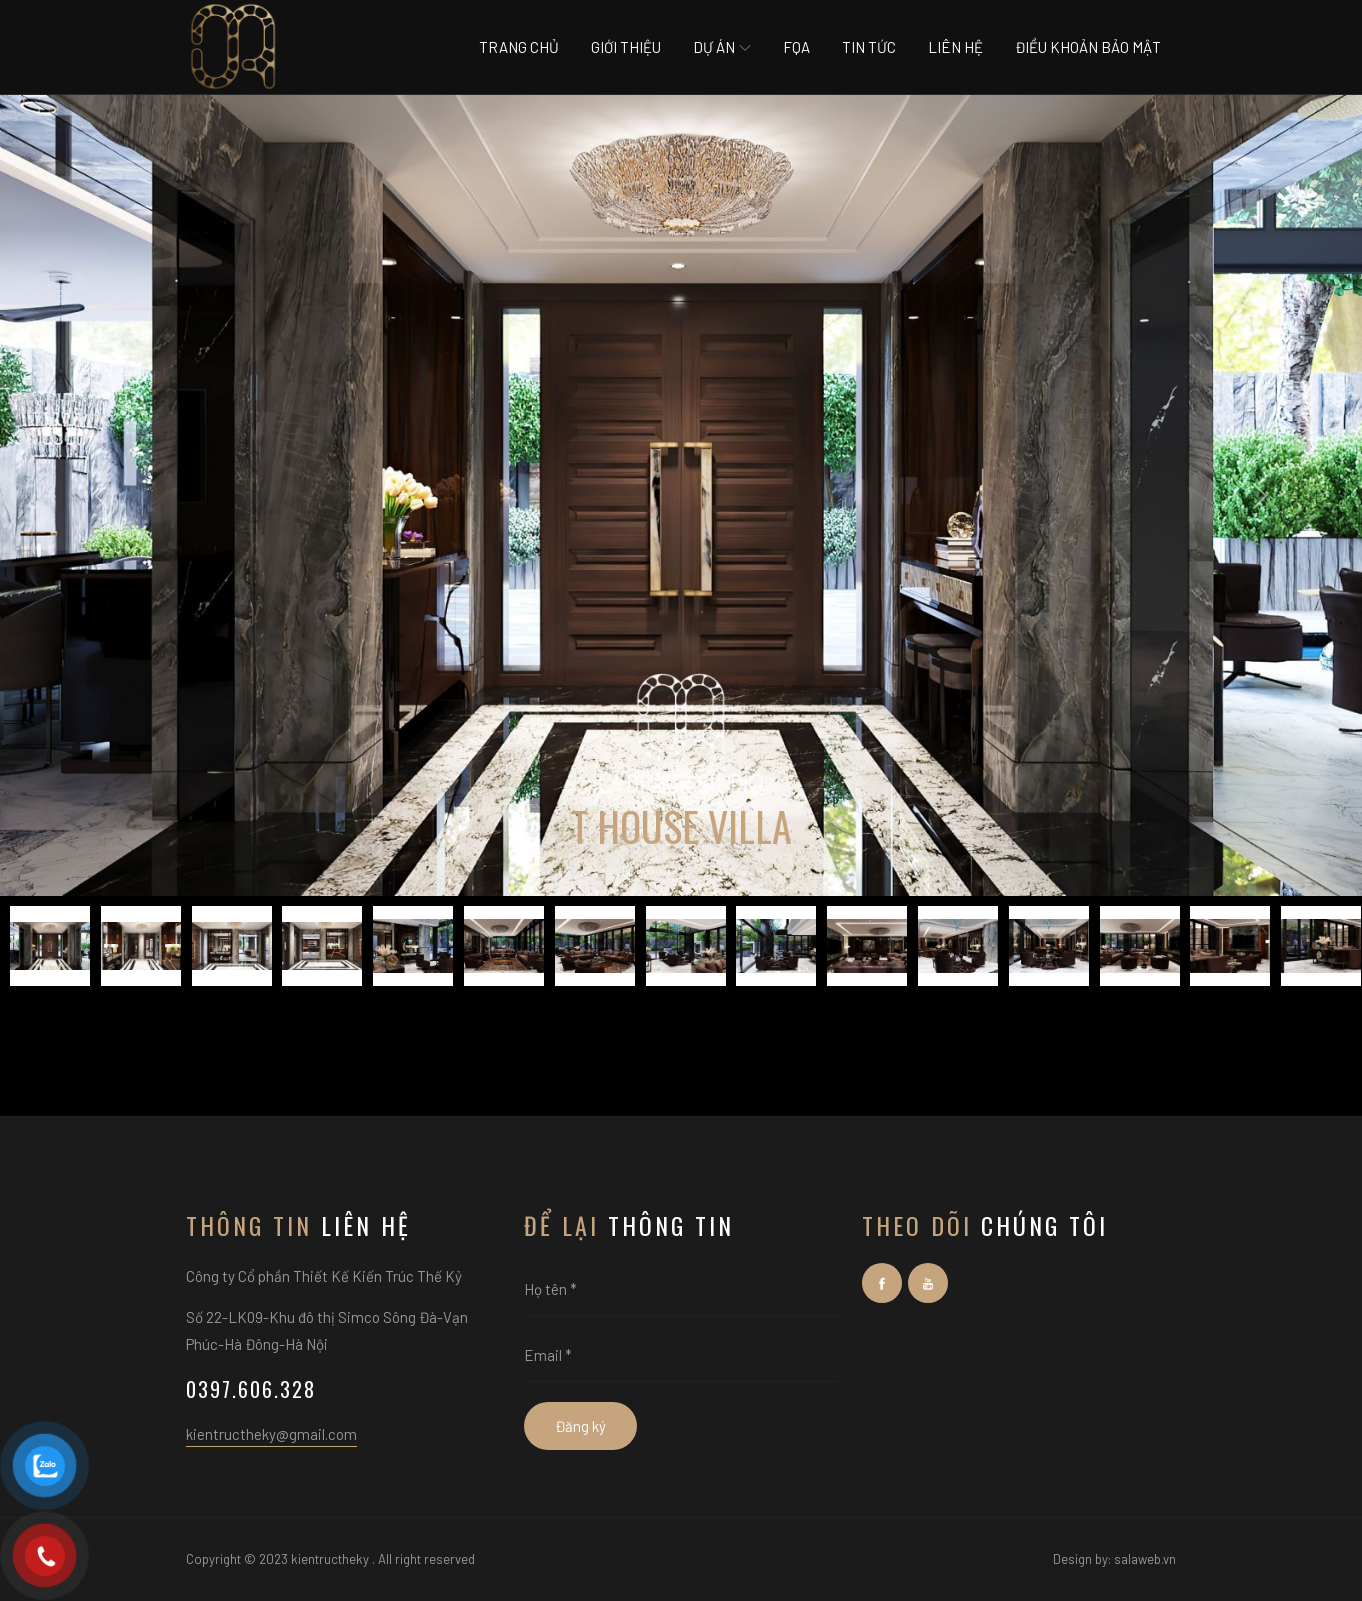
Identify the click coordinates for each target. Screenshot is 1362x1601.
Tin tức (869, 47)
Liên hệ (955, 47)
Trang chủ (519, 47)
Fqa (796, 47)
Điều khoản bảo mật (1088, 47)
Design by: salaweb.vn (1114, 1559)
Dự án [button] (722, 47)
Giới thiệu (626, 47)
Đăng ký (580, 1426)
